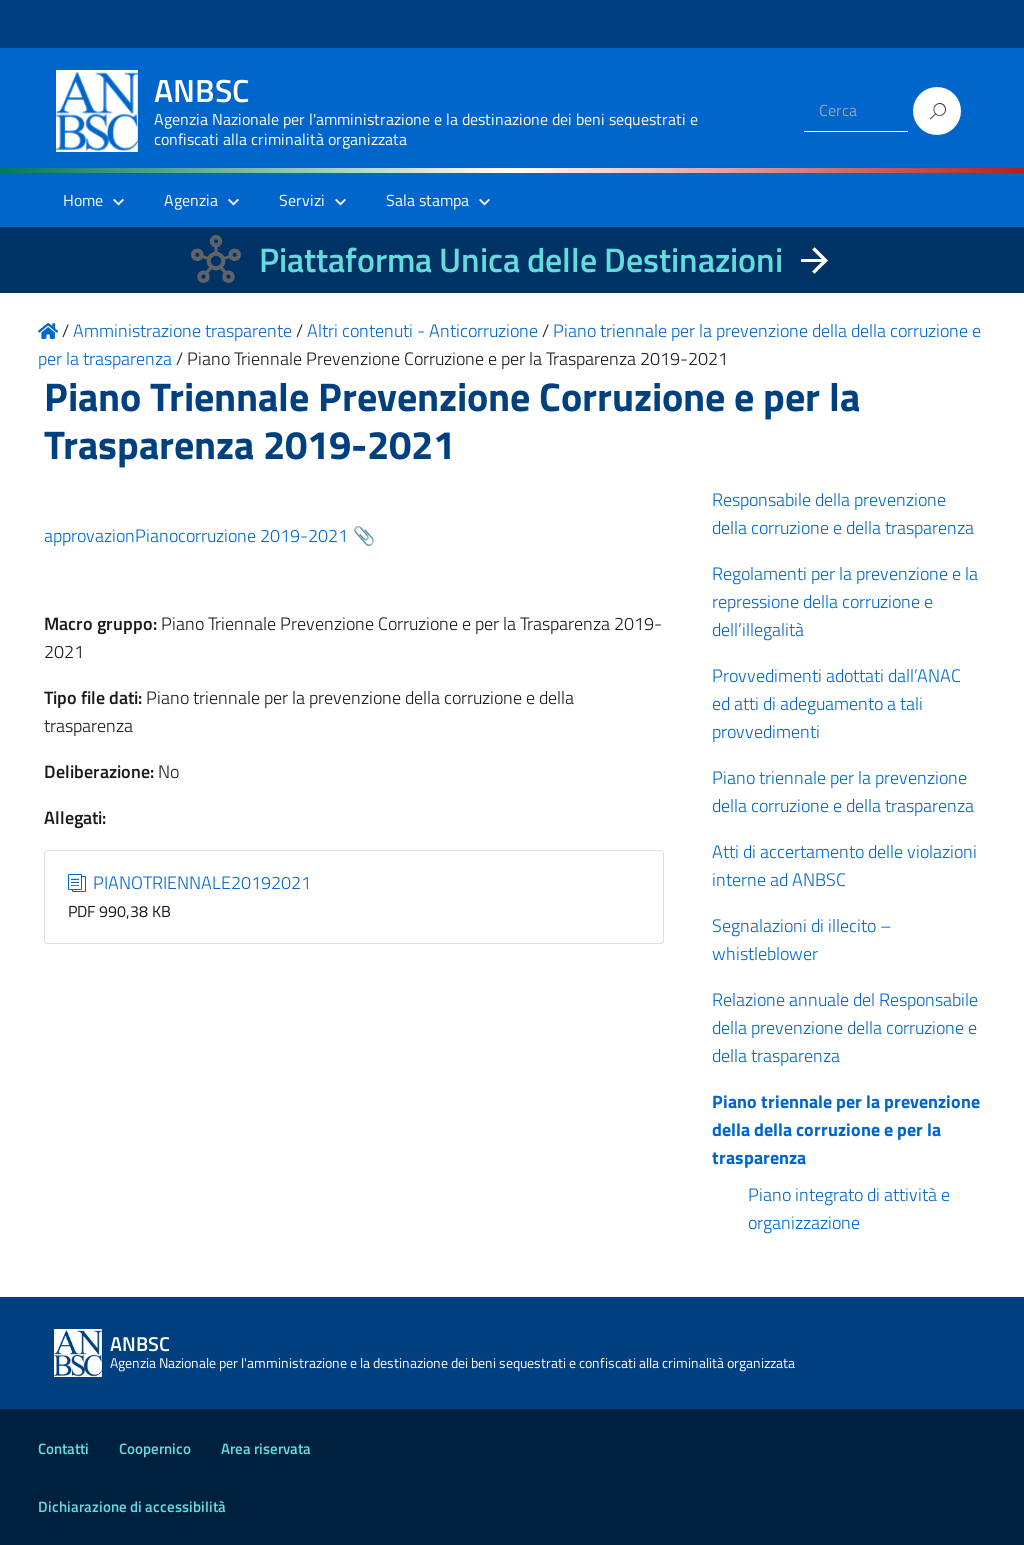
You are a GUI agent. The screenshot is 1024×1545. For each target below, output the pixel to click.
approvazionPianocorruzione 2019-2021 (196, 535)
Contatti (63, 1448)
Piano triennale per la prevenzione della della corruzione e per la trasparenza (846, 1129)
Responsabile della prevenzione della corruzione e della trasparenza (843, 513)
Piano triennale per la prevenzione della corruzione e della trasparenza (843, 791)
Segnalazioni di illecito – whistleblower (801, 939)
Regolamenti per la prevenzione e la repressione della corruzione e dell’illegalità (845, 601)
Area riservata (266, 1448)
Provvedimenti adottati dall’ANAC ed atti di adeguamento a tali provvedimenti (836, 703)
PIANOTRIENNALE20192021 (190, 882)
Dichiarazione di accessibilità (132, 1506)
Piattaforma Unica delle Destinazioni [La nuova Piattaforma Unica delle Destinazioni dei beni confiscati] (521, 259)
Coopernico (155, 1448)
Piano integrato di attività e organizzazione (849, 1208)
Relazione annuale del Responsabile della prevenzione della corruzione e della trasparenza (845, 1027)
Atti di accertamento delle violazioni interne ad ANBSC (844, 865)
